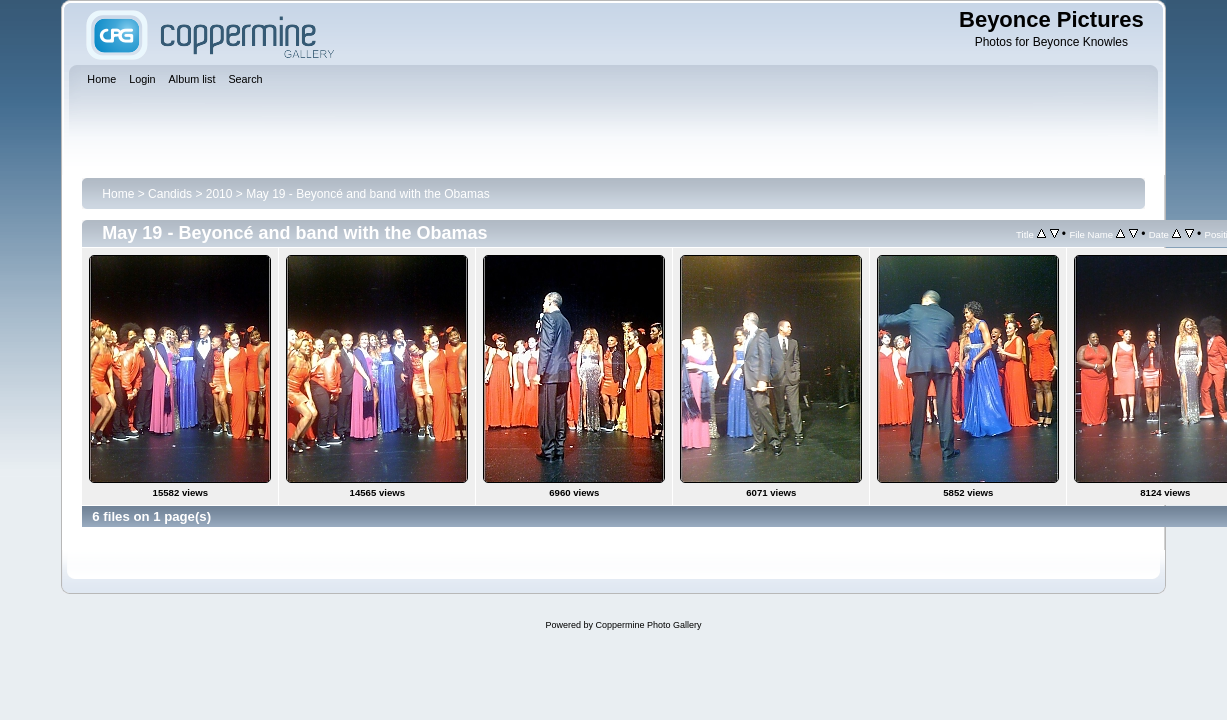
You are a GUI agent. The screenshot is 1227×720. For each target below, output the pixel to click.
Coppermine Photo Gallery (648, 625)
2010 (219, 194)
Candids (170, 194)
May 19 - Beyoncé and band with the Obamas (367, 194)
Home (118, 194)
